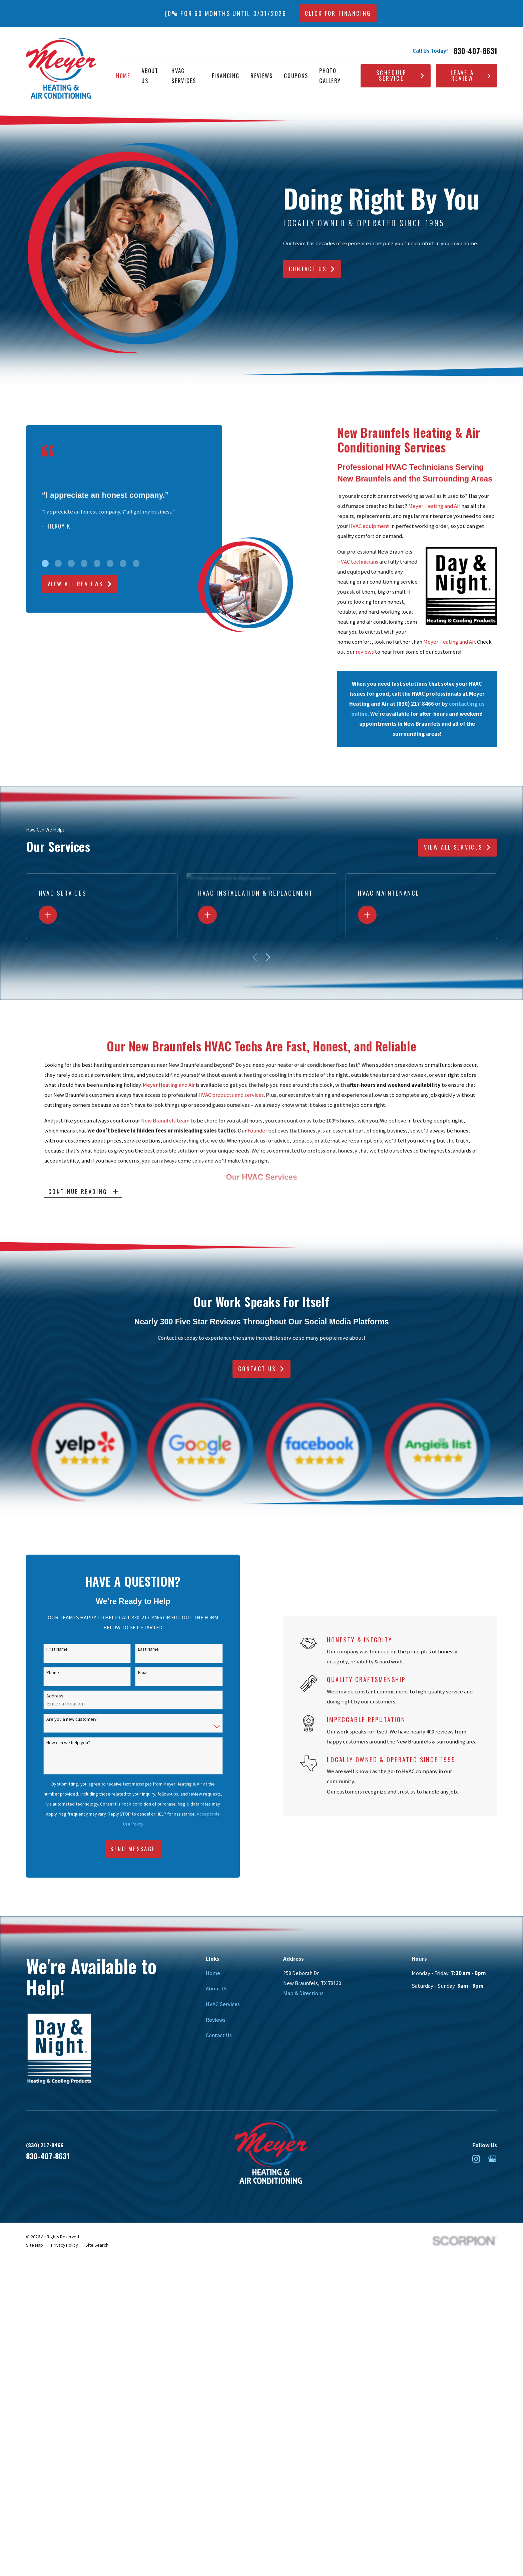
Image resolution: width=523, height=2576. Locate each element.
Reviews (215, 2019)
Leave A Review (471, 75)
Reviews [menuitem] (261, 75)
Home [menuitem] (123, 75)
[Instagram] (476, 2159)
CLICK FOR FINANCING (338, 13)
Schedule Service (400, 75)
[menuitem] (34, 2245)
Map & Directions (303, 1993)
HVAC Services (223, 2004)
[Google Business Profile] (492, 2159)
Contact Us (312, 269)
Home (213, 1973)
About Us (216, 1988)
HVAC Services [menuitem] (183, 75)
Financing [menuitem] (225, 75)
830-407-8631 (475, 50)
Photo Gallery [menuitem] (330, 75)
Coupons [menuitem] (296, 75)
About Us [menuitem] (149, 75)
